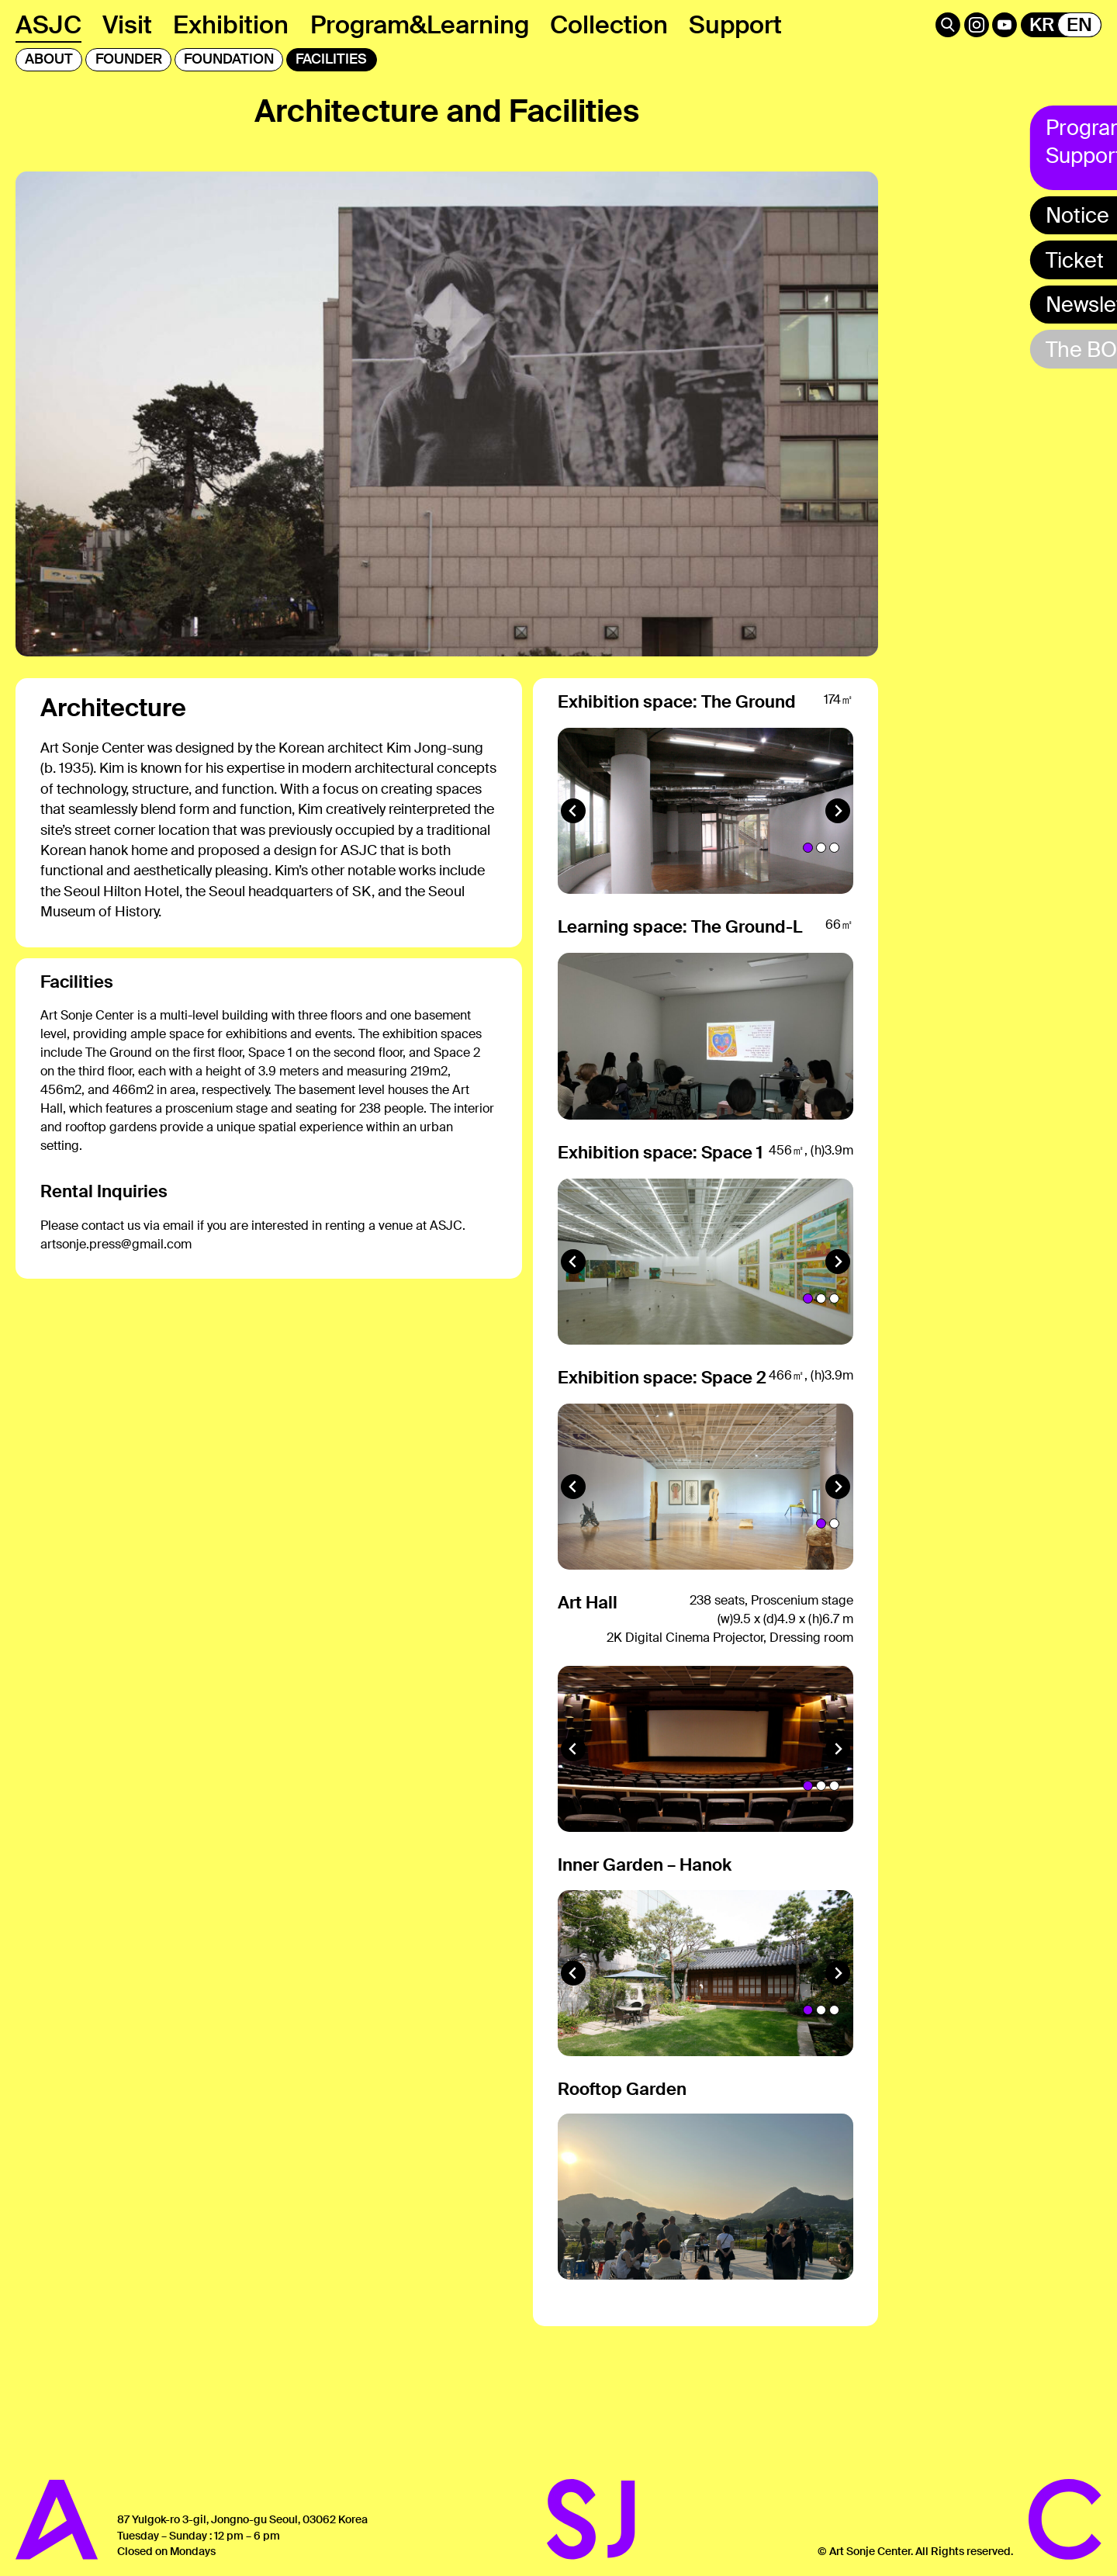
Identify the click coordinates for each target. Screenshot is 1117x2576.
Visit (127, 25)
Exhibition (231, 25)
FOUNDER (128, 59)
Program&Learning (419, 25)
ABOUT (49, 59)
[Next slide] (837, 862)
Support (735, 25)
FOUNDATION (229, 59)
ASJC (48, 25)
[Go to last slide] (573, 862)
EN (1079, 24)
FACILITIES (331, 59)
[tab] (808, 899)
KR (1041, 24)
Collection (609, 25)
